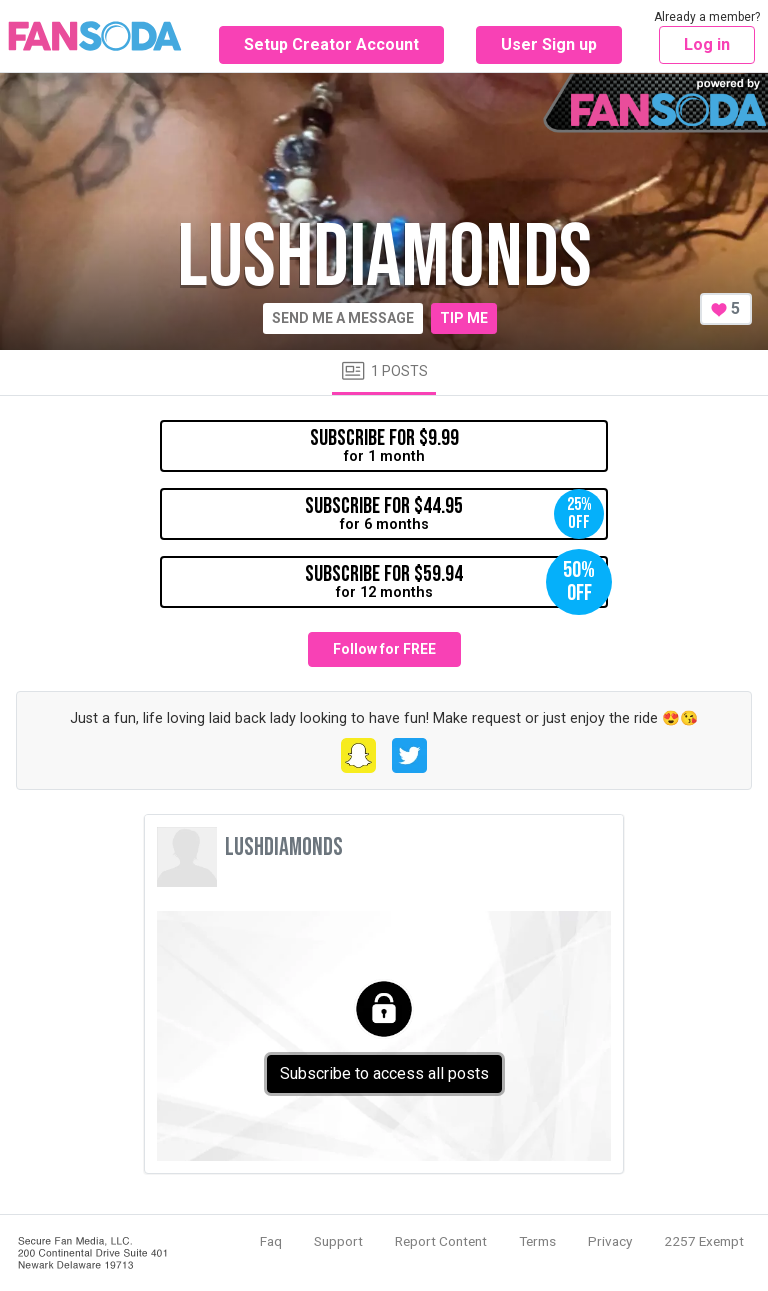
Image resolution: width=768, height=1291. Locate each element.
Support (338, 1241)
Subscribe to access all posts (384, 1073)
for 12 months (456, 582)
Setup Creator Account (331, 44)
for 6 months (454, 514)
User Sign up (549, 44)
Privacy (610, 1241)
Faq (271, 1241)
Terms (537, 1241)
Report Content (441, 1241)
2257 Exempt (704, 1241)
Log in (707, 44)
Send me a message (343, 318)
